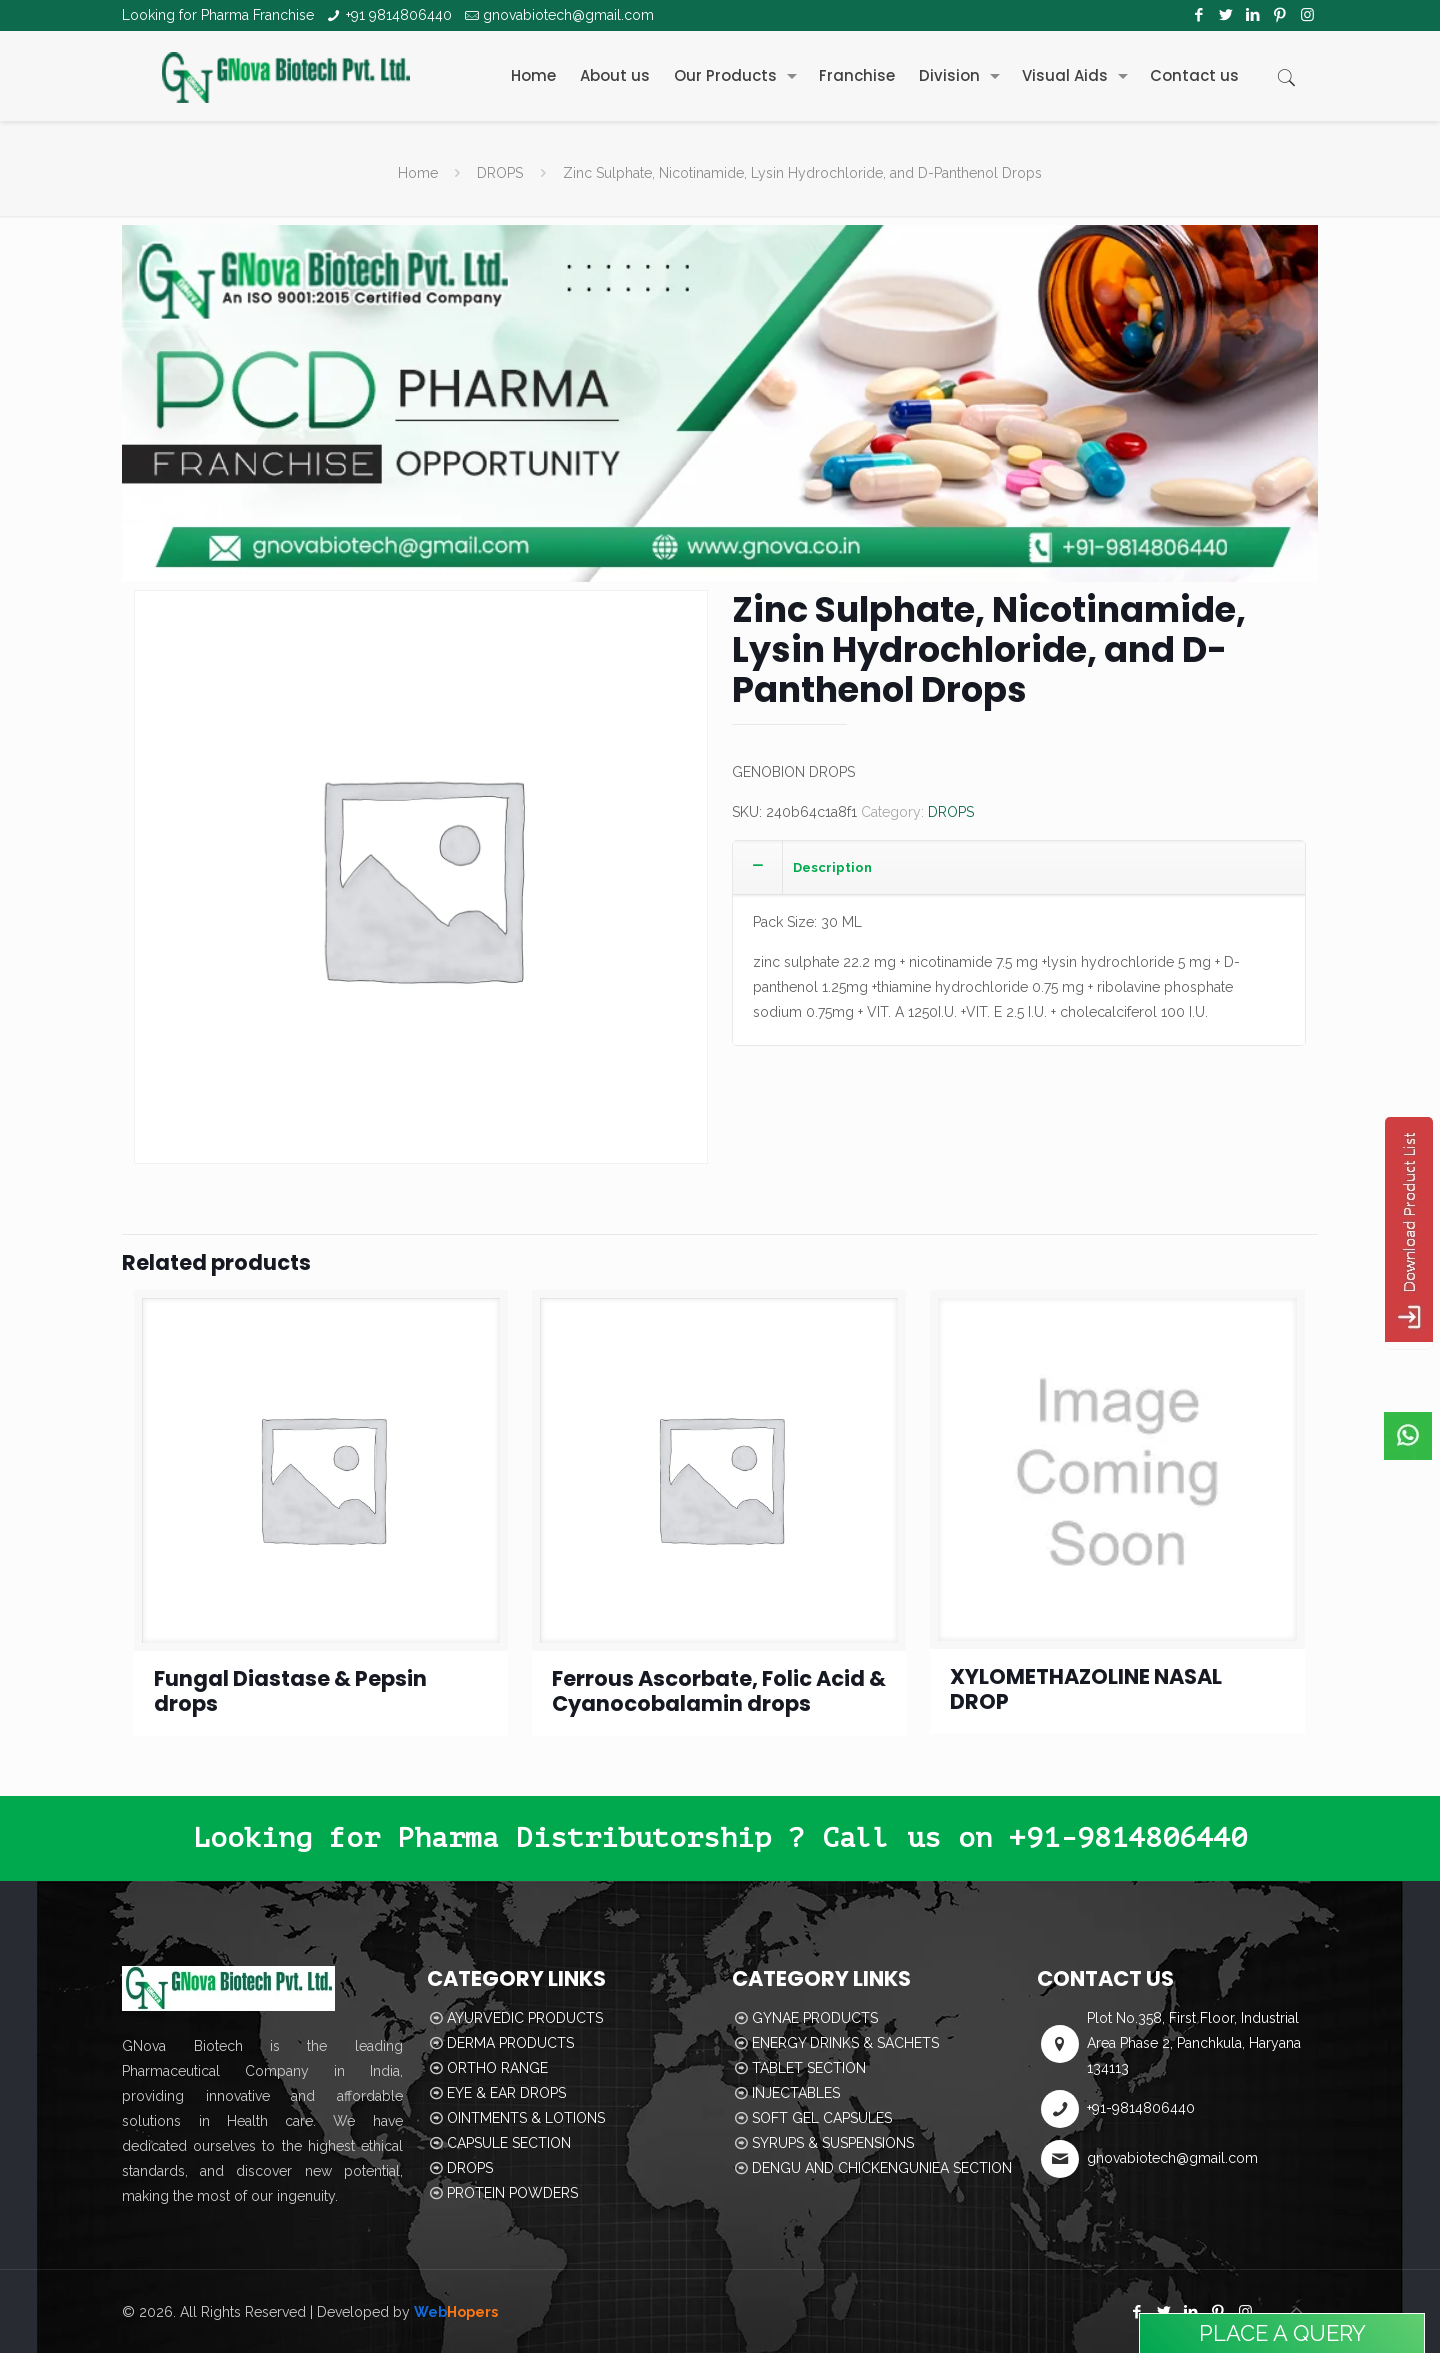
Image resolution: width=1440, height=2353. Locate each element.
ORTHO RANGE (497, 2068)
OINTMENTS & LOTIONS (526, 2118)
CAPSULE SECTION (509, 2143)
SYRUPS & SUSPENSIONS (833, 2143)
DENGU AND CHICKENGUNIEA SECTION (882, 2168)
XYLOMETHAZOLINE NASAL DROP (1086, 1689)
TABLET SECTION (809, 2068)
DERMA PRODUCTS (510, 2043)
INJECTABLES (796, 2093)
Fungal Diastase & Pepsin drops (290, 1691)
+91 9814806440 (399, 15)
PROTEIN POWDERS (512, 2193)
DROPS (500, 173)
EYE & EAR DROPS (506, 2093)
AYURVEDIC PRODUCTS (525, 2018)
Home (418, 173)
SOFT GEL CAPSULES (822, 2118)
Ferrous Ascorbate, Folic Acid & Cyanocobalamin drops (719, 1691)
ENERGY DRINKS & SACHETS (845, 2043)
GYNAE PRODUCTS (815, 2018)
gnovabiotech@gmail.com (568, 15)
